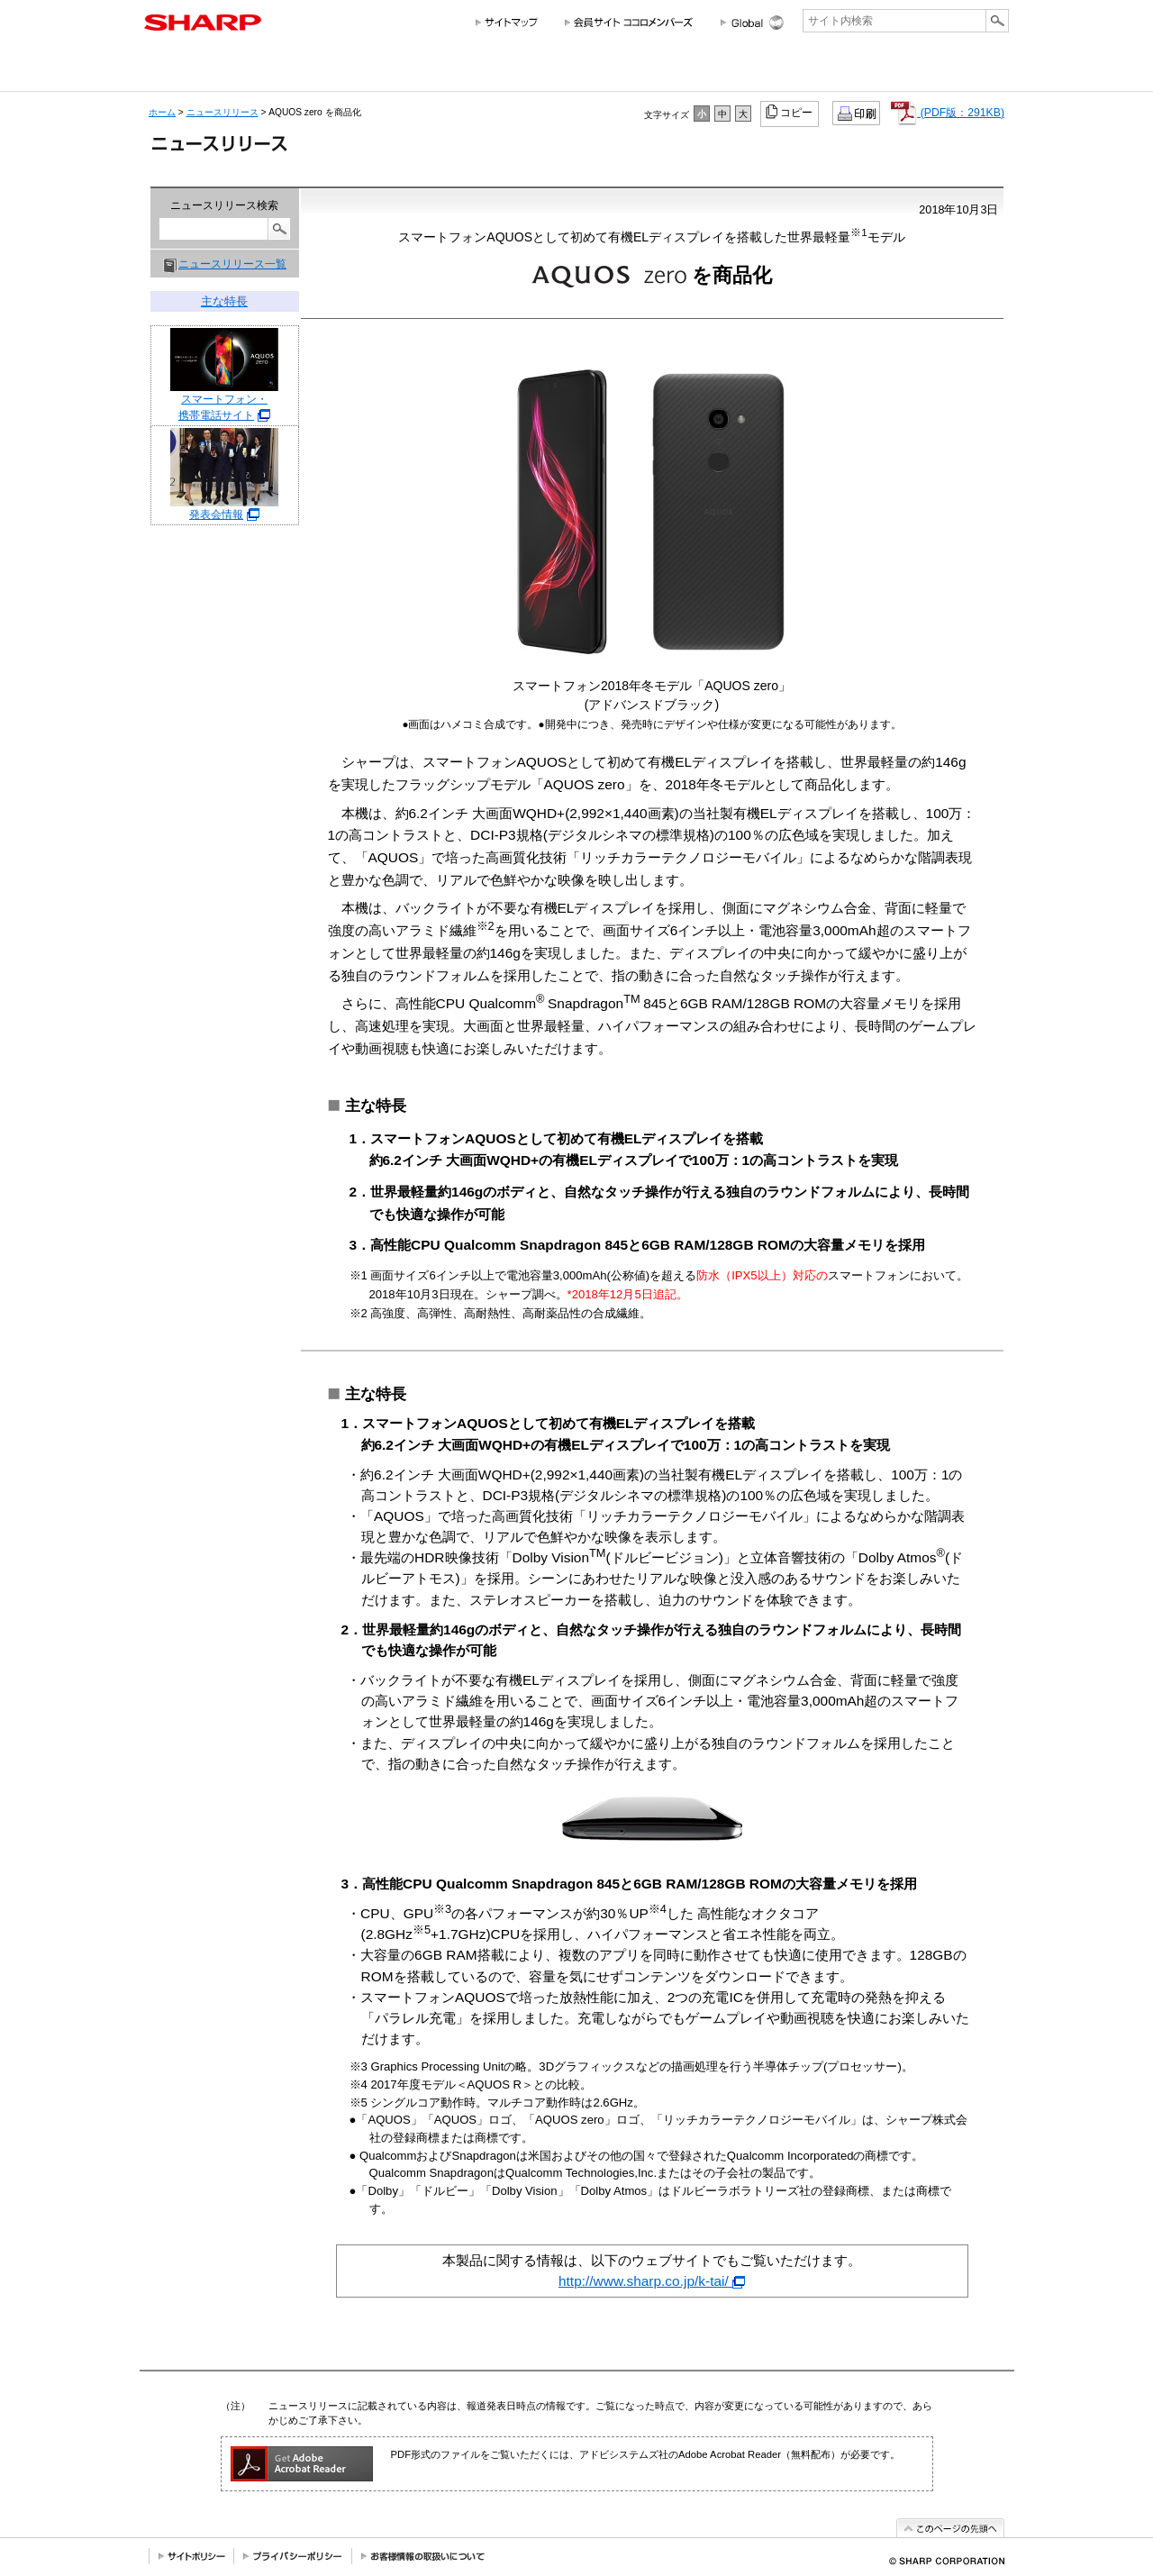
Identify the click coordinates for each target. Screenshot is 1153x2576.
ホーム (162, 112)
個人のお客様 (304, 70)
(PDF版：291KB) (947, 112)
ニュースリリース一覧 (232, 264)
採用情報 (764, 70)
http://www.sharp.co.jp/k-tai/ (651, 2281)
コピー (790, 112)
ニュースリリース (854, 70)
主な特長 (224, 301)
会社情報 (183, 70)
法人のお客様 (469, 70)
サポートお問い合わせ (959, 70)
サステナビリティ (682, 70)
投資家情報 (593, 70)
